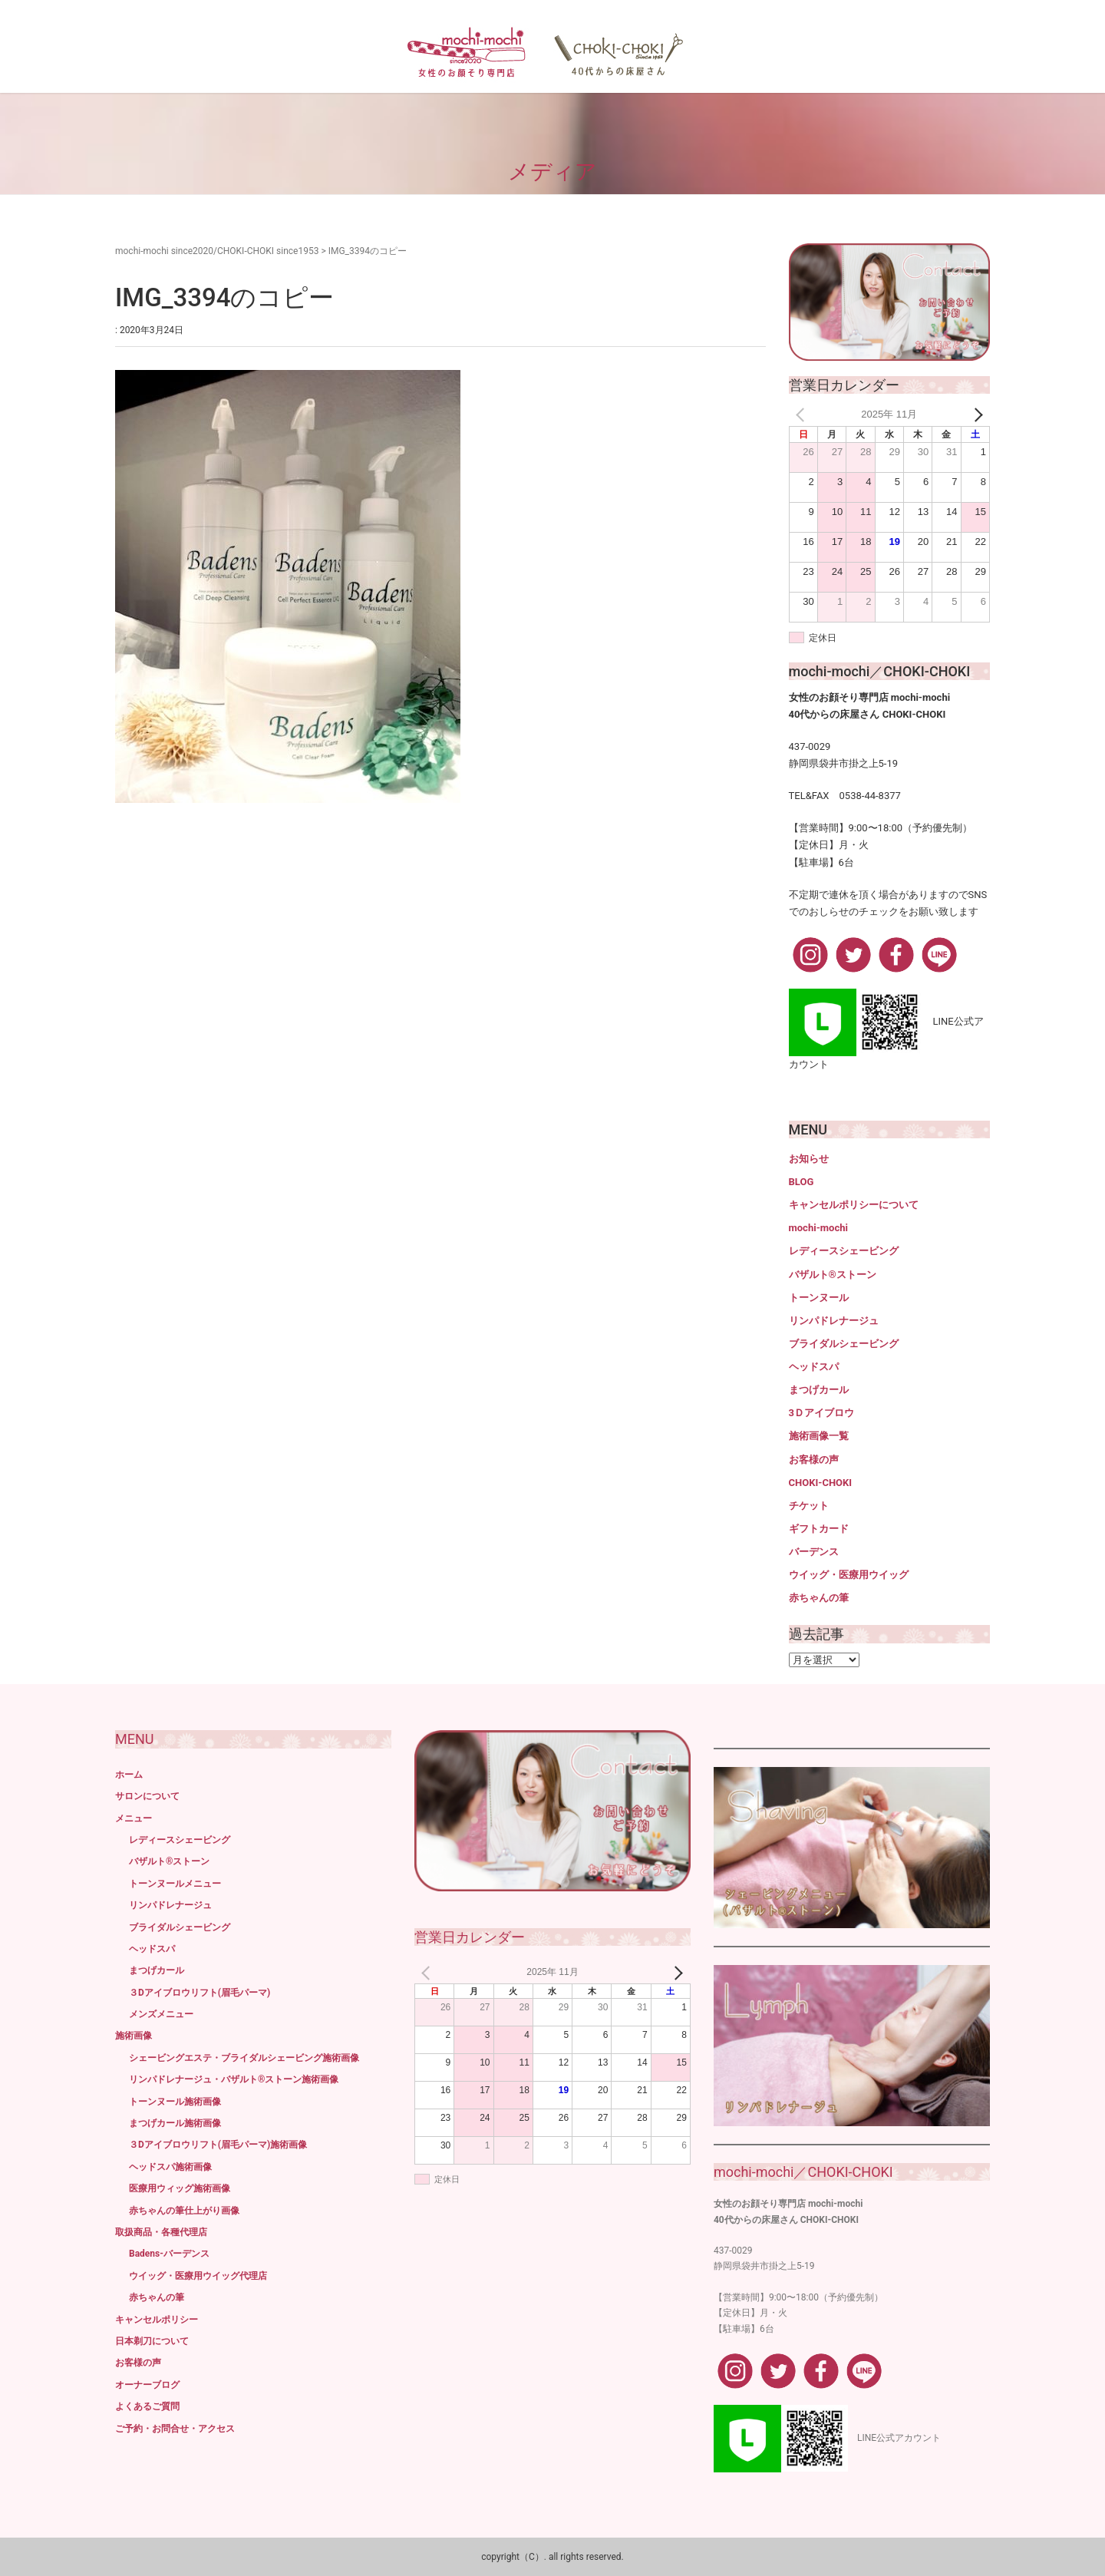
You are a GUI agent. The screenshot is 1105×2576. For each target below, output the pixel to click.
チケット (809, 1505)
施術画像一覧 (819, 1436)
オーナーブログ (147, 2384)
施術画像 (133, 2035)
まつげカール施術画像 (175, 2123)
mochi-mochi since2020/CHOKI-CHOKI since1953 (216, 251)
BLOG (801, 1181)
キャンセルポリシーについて (854, 1204)
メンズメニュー (161, 2014)
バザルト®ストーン (832, 1274)
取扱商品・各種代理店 (161, 2232)
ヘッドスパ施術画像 (170, 2167)
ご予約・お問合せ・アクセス (175, 2428)
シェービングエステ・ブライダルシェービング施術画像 (244, 2058)
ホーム (129, 1774)
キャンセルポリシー (156, 2319)
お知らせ (809, 1158)
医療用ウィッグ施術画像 (179, 2188)
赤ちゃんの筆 (819, 1597)
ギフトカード (819, 1528)
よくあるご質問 (147, 2406)
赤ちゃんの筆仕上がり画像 (184, 2210)
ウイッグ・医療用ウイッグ (849, 1574)
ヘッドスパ (814, 1366)
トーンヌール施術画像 (175, 2101)
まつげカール (819, 1389)
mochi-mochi (818, 1228)
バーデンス (814, 1551)
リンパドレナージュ (834, 1320)
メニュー (133, 1818)
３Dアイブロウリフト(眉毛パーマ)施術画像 (218, 2144)
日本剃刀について (152, 2341)
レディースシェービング (844, 1251)
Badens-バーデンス (169, 2253)
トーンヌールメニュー (175, 1883)
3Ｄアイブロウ (821, 1412)
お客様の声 (814, 1459)
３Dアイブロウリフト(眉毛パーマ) (199, 1992)
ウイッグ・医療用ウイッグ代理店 (198, 2276)
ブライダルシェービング (844, 1343)
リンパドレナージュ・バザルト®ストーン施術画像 (233, 2079)
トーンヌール (819, 1297)
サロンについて (147, 1796)
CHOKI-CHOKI (821, 1482)
